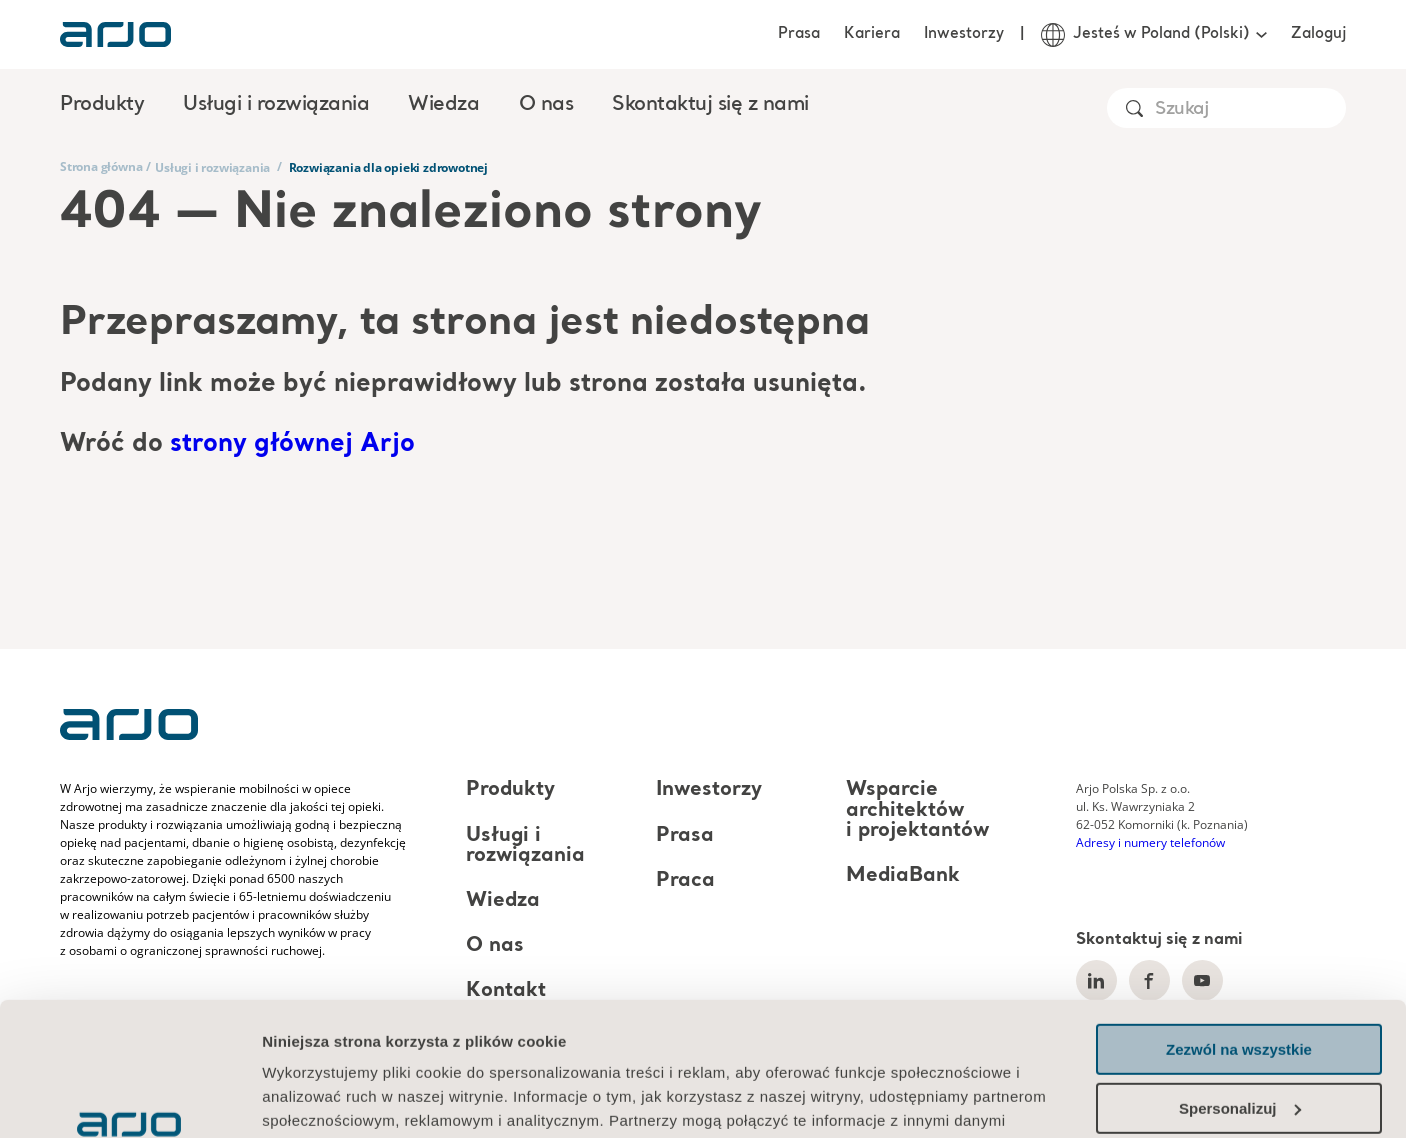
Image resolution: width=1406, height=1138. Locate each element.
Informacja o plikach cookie (367, 1043)
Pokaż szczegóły (322, 1098)
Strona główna (101, 166)
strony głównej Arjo (292, 444)
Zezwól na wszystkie (1239, 924)
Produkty (510, 791)
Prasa (799, 34)
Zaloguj (1318, 34)
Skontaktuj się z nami (710, 105)
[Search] (1249, 109)
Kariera (872, 34)
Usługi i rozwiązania (212, 167)
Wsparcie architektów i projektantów (917, 811)
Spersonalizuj (1240, 982)
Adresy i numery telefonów (1150, 842)
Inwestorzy (964, 34)
